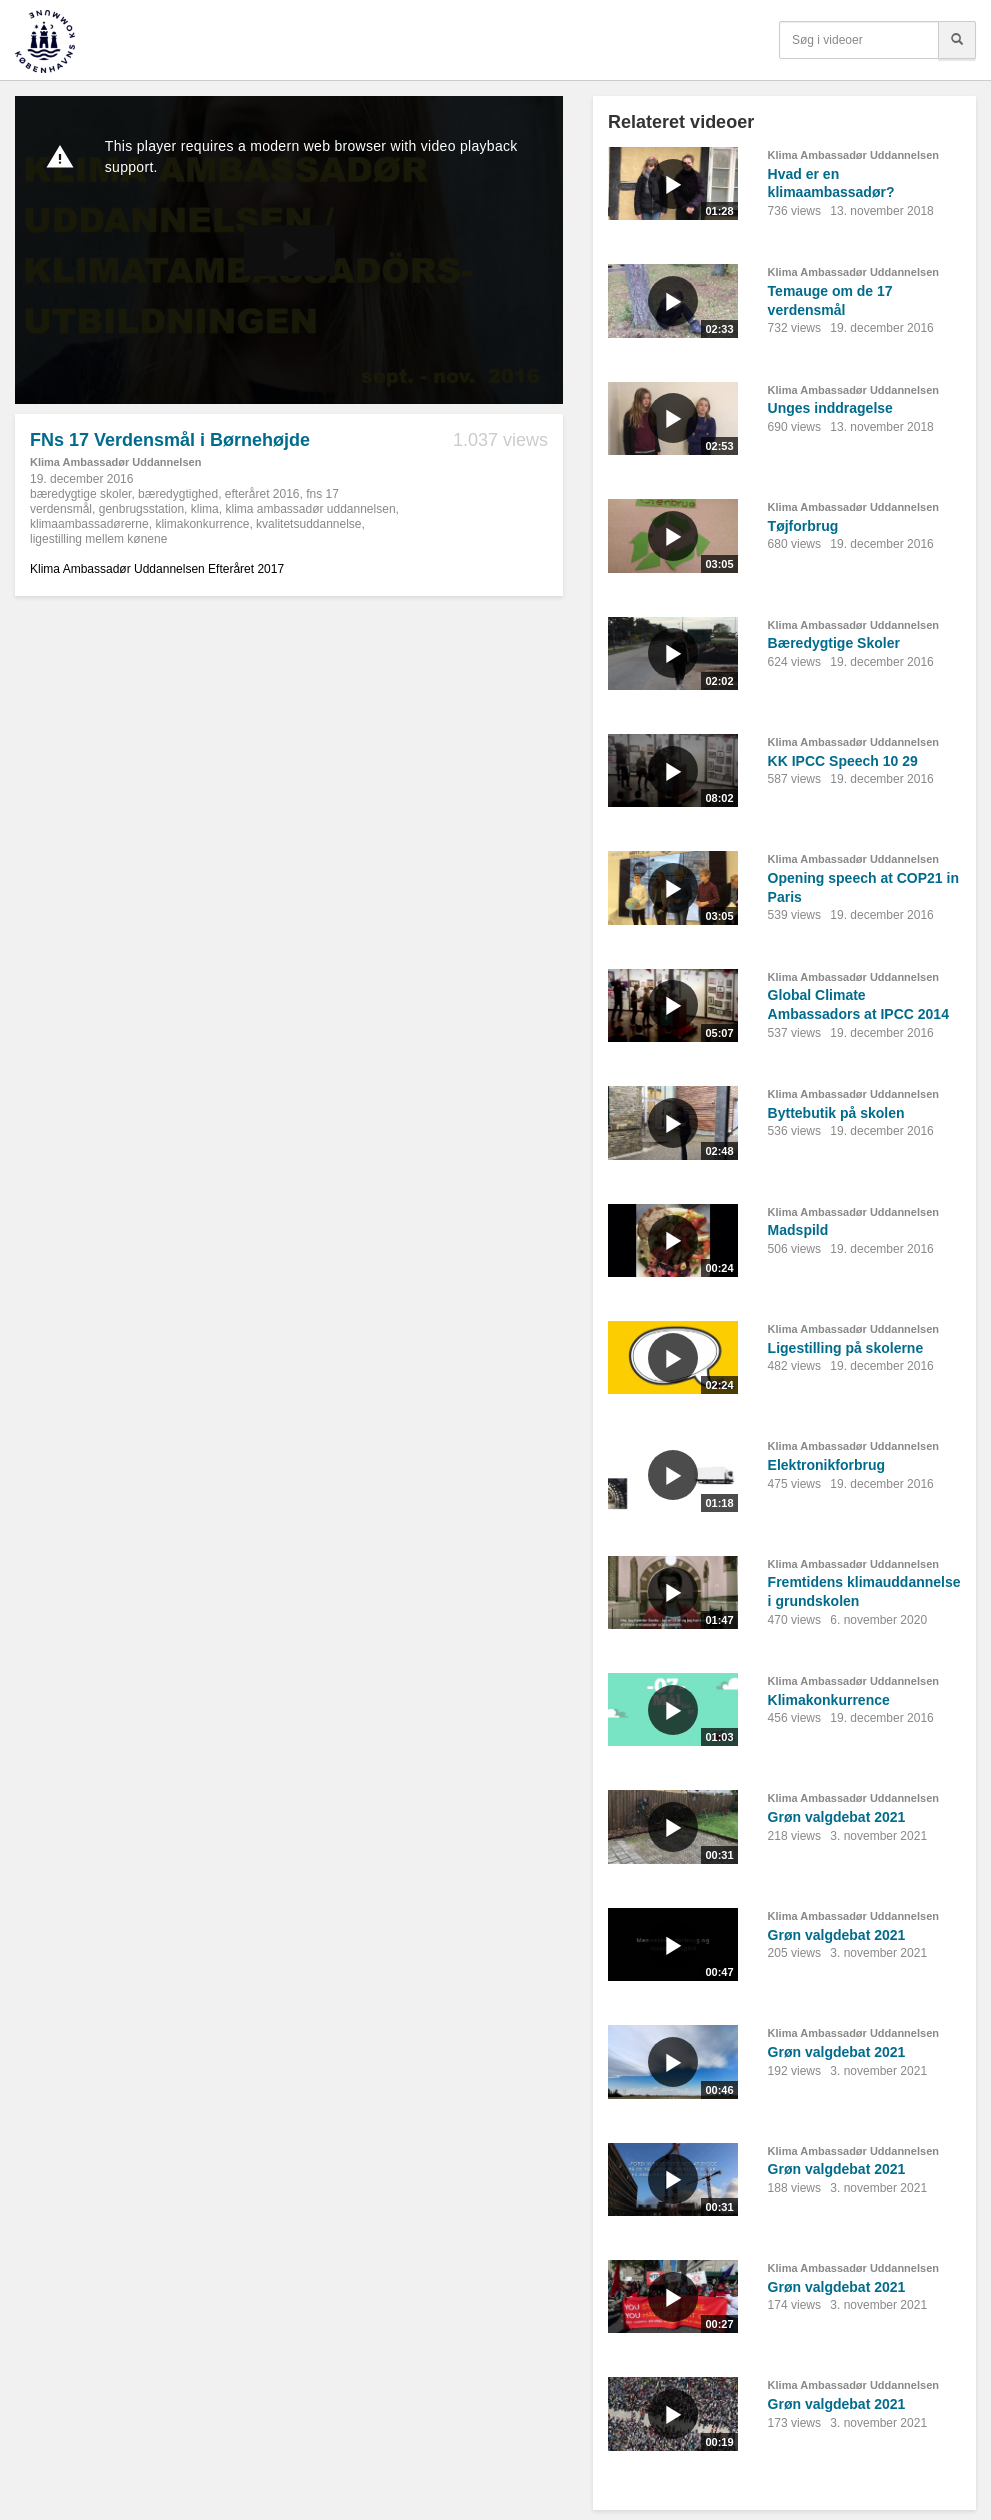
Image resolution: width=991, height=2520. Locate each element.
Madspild (798, 1230)
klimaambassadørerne (89, 524)
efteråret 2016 (262, 494)
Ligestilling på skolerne (846, 1348)
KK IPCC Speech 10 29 (843, 761)
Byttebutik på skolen (836, 1113)
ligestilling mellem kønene (98, 539)
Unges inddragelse (830, 408)
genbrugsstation (141, 509)
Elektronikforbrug (826, 1465)
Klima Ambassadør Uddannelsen (115, 462)
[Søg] (957, 40)
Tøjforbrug (803, 526)
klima (205, 509)
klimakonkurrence (202, 524)
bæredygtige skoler (80, 494)
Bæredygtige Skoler (834, 643)
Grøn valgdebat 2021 (837, 1817)
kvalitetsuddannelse (308, 524)
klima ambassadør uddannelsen (310, 509)
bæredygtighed (178, 494)
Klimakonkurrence (829, 1700)
